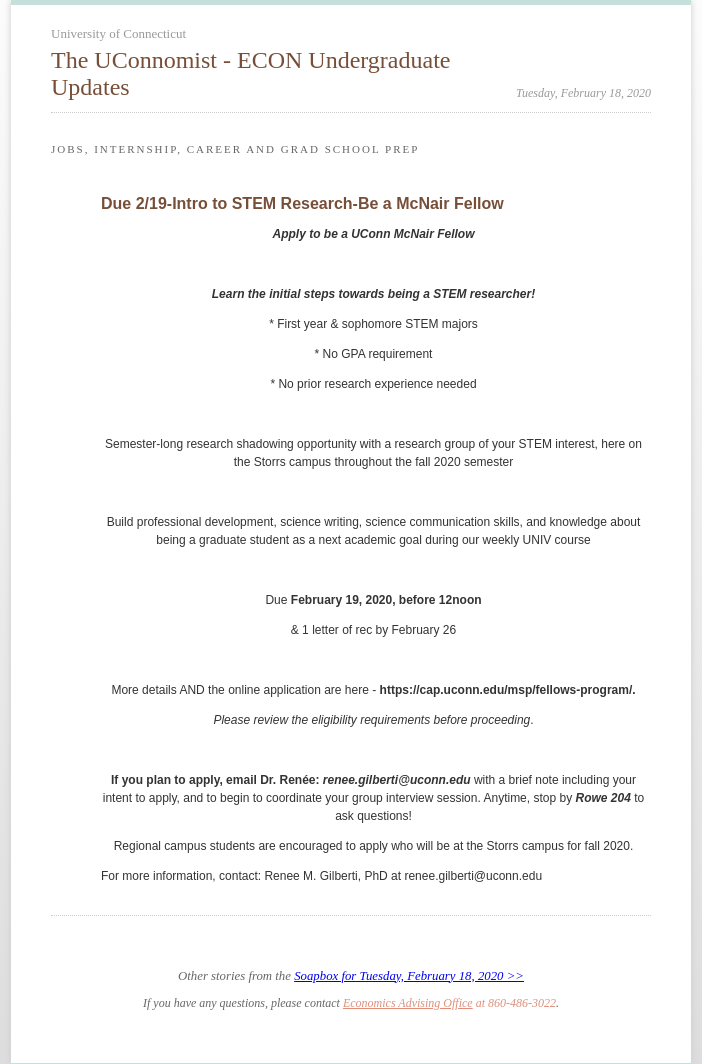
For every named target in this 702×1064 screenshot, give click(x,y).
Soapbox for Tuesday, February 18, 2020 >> (409, 976)
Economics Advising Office (408, 1003)
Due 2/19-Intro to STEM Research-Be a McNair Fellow (302, 203)
